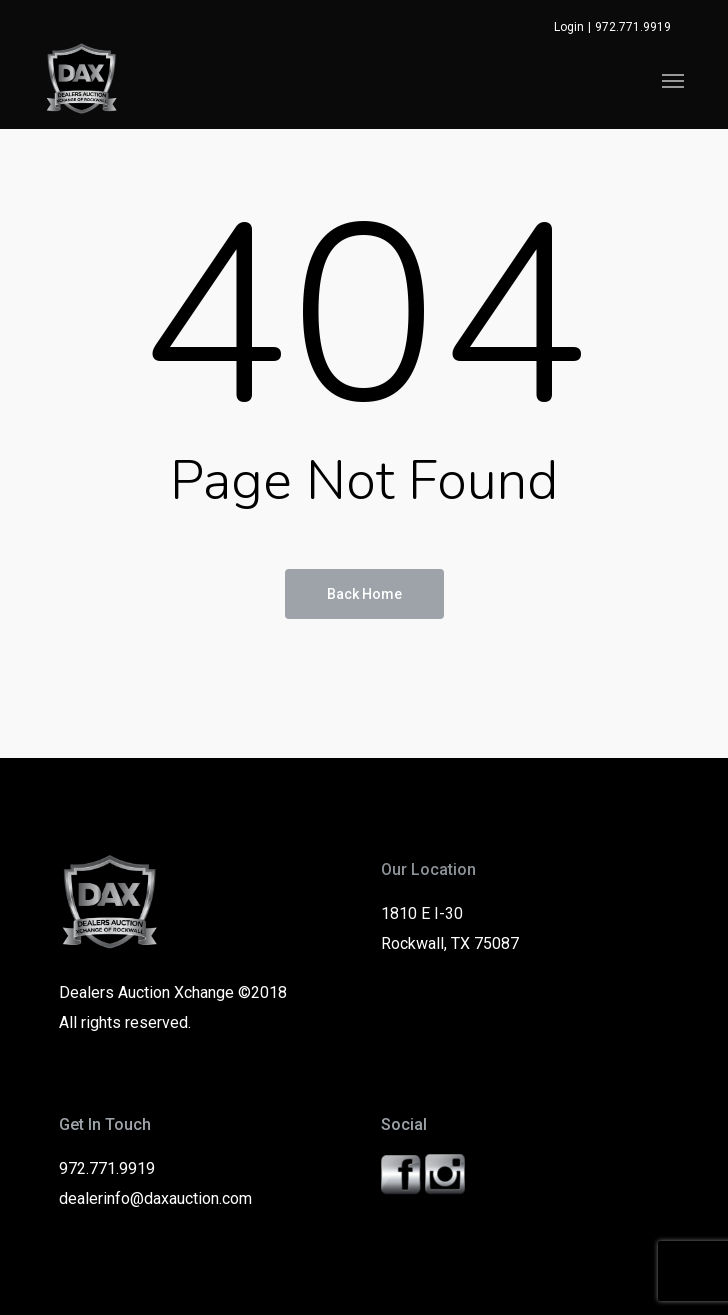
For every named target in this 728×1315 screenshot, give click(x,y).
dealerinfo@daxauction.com (155, 1198)
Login (569, 27)
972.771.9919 (633, 27)
